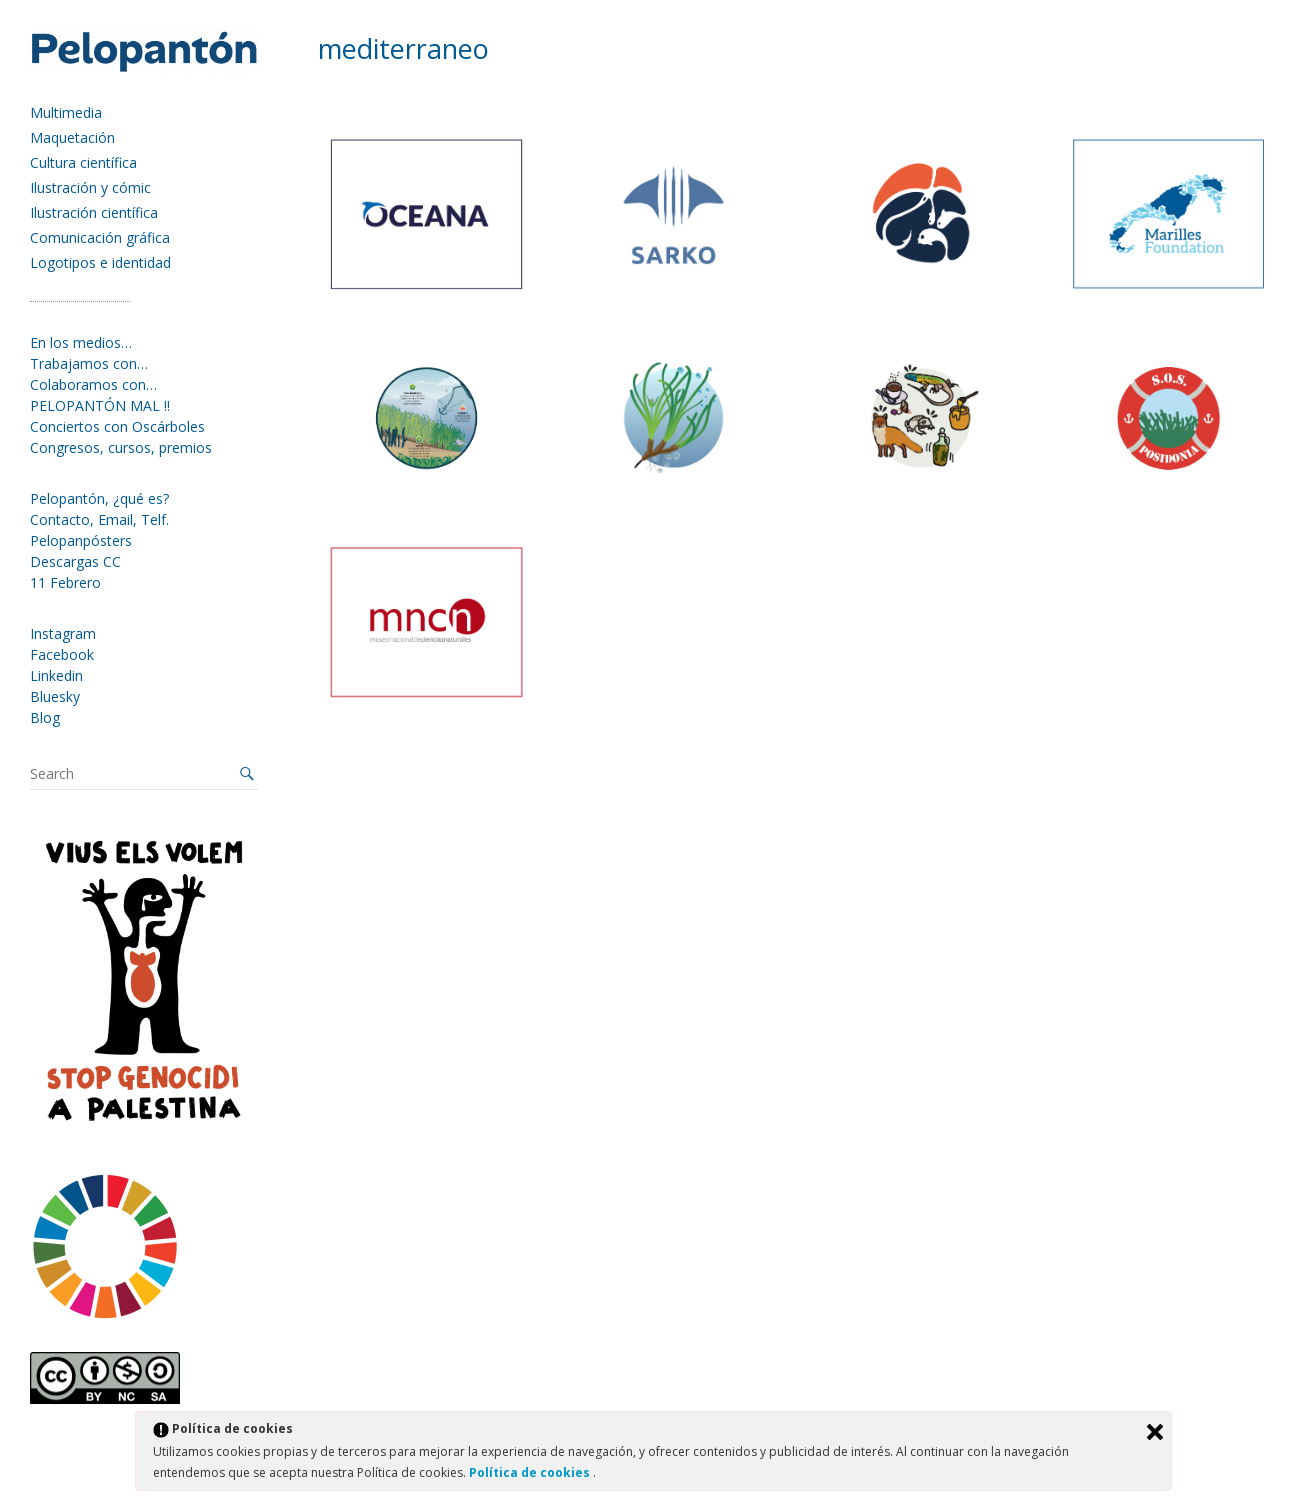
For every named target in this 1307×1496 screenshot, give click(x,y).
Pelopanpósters (81, 540)
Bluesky (55, 696)
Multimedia (66, 112)
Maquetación (72, 137)
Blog (45, 717)
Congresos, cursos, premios (121, 447)
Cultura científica (83, 162)
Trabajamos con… (89, 363)
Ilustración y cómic (90, 187)
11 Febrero (65, 582)
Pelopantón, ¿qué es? (99, 498)
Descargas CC (75, 561)
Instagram (63, 633)
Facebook (62, 654)
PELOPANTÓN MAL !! (100, 405)
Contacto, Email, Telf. (99, 519)
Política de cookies (531, 1472)
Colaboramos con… (93, 384)
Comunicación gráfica (100, 237)
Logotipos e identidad (100, 262)
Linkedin (56, 675)
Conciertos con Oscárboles (117, 426)
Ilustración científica (94, 212)
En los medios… (81, 342)
